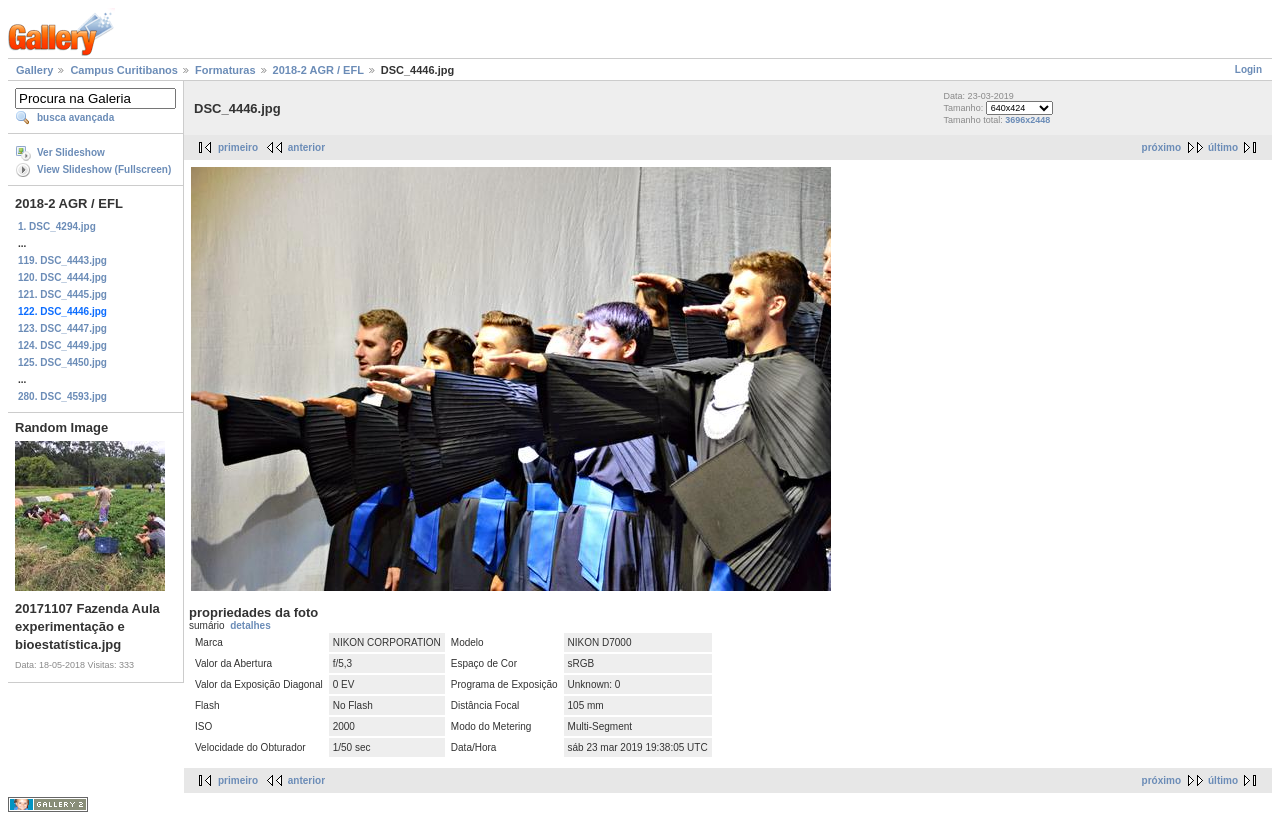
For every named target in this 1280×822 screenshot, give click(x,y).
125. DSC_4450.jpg (62, 362)
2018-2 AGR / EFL (318, 70)
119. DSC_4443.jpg (62, 260)
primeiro (238, 147)
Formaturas (225, 70)
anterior (306, 147)
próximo (1161, 147)
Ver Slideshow (71, 152)
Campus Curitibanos (124, 70)
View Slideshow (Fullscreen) (104, 169)
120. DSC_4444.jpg (62, 277)
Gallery (34, 70)
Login (1248, 69)
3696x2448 (1027, 120)
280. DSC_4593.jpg (62, 396)
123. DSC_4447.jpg (62, 328)
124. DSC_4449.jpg (62, 345)
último (1223, 147)
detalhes (250, 625)
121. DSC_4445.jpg (62, 294)
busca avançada (75, 117)
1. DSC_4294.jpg (57, 226)
